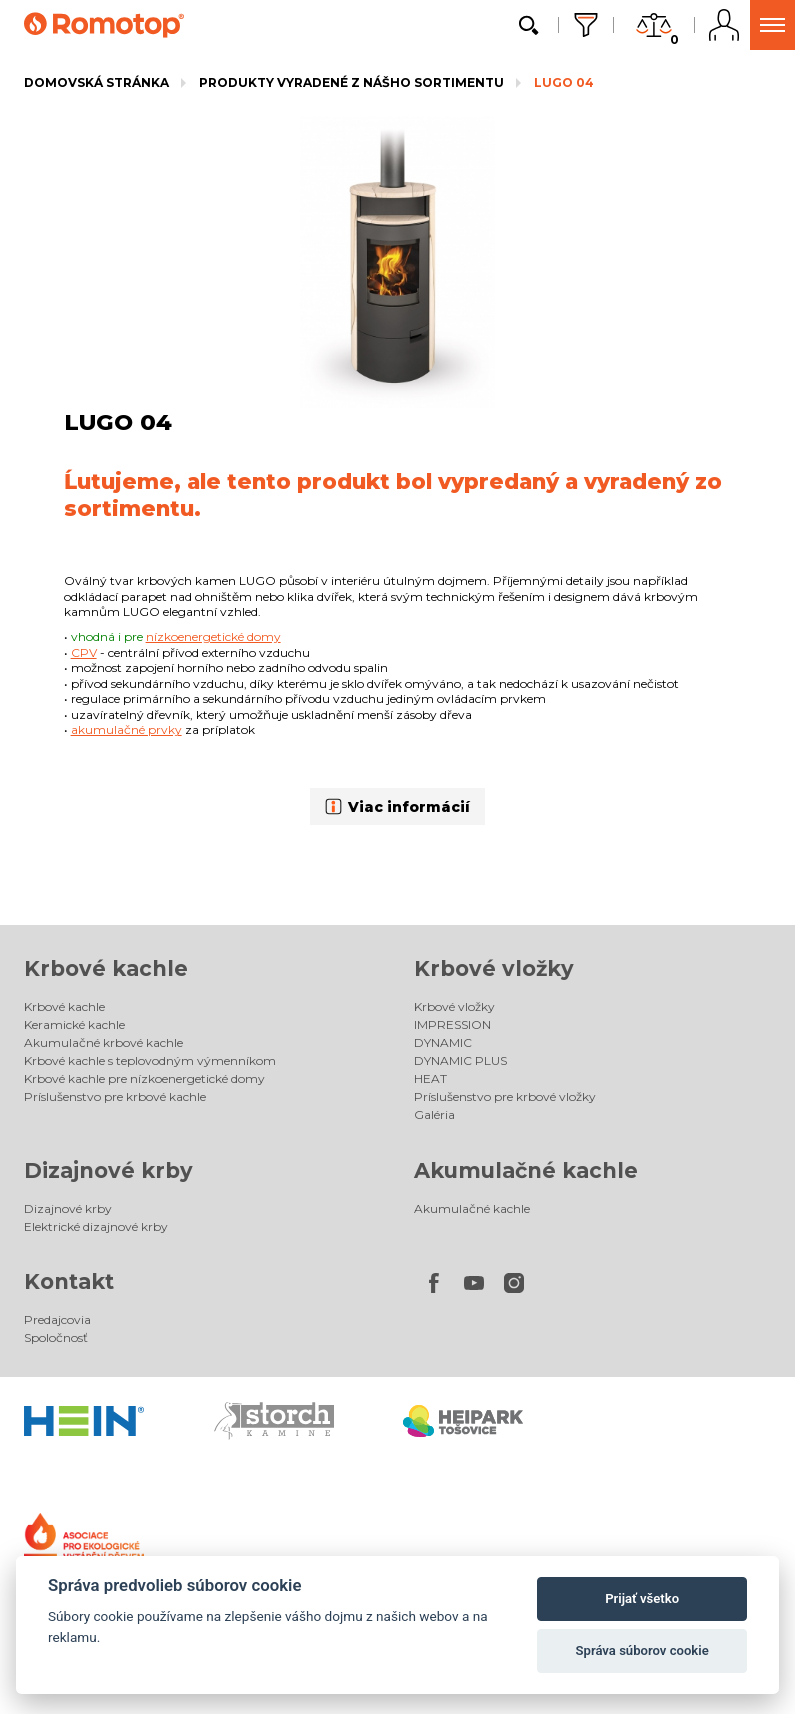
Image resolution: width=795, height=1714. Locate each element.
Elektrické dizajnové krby (96, 1226)
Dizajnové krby (108, 1170)
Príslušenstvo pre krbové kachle (115, 1096)
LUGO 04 (564, 82)
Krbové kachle (106, 968)
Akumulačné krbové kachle (103, 1042)
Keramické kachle (74, 1024)
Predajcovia (57, 1319)
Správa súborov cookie (642, 1650)
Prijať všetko (642, 1598)
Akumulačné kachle (526, 1170)
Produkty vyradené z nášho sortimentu (351, 82)
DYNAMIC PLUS (460, 1060)
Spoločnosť (56, 1337)
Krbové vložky (494, 968)
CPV (84, 652)
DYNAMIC (443, 1042)
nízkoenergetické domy (213, 636)
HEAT (430, 1078)
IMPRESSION (452, 1024)
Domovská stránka (96, 82)
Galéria (434, 1114)
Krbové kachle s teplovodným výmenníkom (150, 1060)
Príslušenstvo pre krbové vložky (505, 1096)
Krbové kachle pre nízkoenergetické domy (144, 1078)
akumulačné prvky (126, 729)
